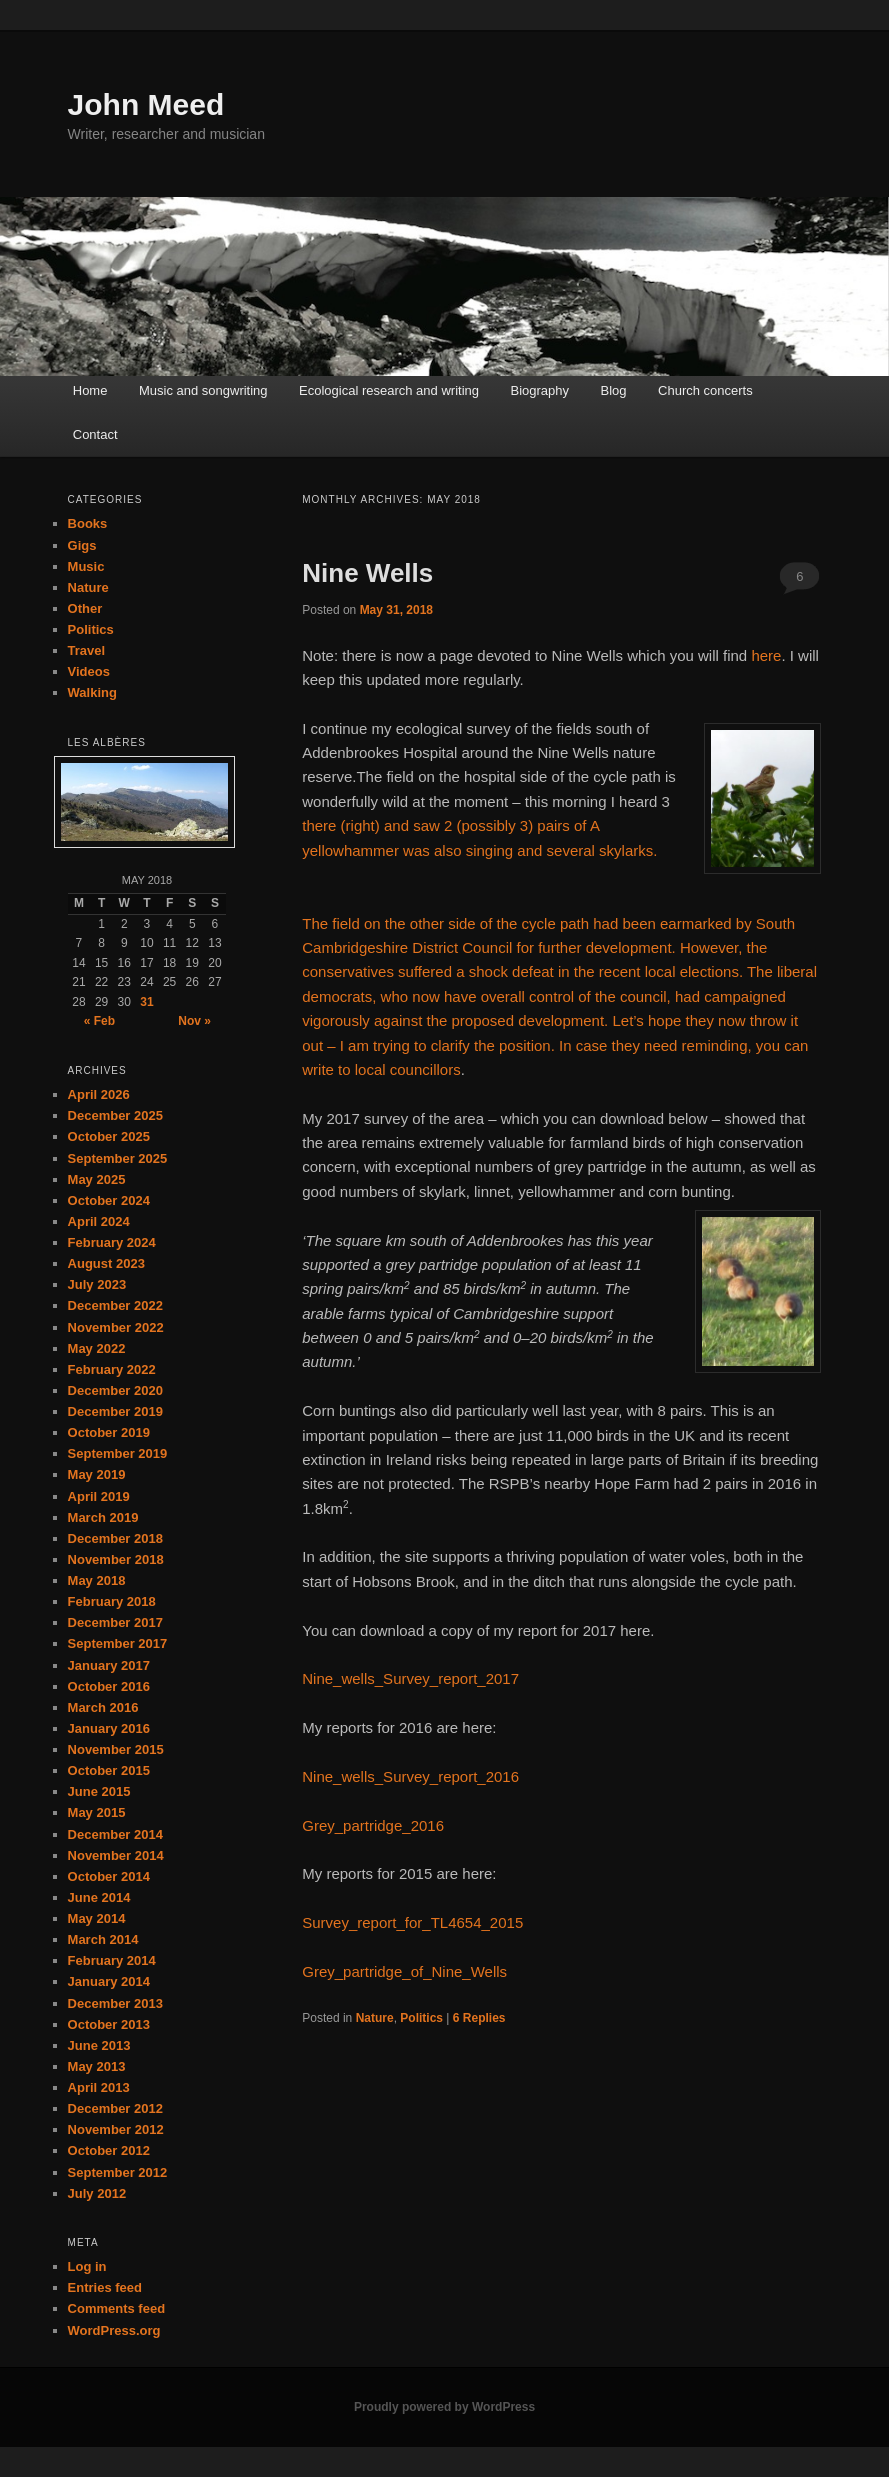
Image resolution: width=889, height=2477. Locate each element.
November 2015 (116, 1749)
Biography (540, 390)
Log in (87, 2266)
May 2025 (97, 1179)
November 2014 (116, 1855)
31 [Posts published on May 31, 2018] (146, 1002)
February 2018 (112, 1601)
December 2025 (115, 1115)
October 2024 (109, 1200)
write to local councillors (381, 1069)
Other (85, 608)
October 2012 (109, 2150)
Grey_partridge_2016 (373, 1825)
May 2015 (97, 1812)
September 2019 (118, 1453)
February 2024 (112, 1242)
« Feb (99, 1021)
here (766, 655)
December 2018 (115, 1538)
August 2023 (106, 1263)
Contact (95, 434)
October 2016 (109, 1686)
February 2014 (112, 1960)
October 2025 (109, 1136)
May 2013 (97, 2066)
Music (86, 566)
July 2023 (97, 1284)
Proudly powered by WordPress (444, 2407)
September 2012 (118, 2172)
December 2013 (115, 2003)
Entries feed (105, 2287)
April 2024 (99, 1221)
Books (88, 523)
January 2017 (109, 1665)
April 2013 (99, 2087)
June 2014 (99, 1897)
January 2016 (109, 1728)
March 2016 (103, 1707)
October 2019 (109, 1432)
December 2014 (115, 1834)
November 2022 (116, 1327)
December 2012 (115, 2108)
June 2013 (99, 2045)
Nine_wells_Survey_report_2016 (410, 1776)
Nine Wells (367, 573)
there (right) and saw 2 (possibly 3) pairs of (446, 825)
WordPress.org (114, 2330)
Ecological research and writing (389, 390)
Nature (375, 2018)
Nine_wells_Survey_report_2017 (410, 1678)
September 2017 (118, 1643)
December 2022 (115, 1305)
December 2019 (115, 1411)
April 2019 (99, 1496)
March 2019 (103, 1517)
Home (90, 390)
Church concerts (705, 390)
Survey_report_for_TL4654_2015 (412, 1922)
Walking (92, 692)
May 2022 (97, 1348)
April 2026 (99, 1094)
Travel (87, 650)
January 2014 (109, 1981)
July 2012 (97, 2193)
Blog (614, 390)
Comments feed (117, 2308)
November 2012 (116, 2129)
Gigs (82, 545)
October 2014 (109, 1876)
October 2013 (109, 2024)
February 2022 (112, 1369)
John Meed (146, 104)
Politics (421, 2018)
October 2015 (109, 1770)
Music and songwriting (203, 390)
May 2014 (97, 1918)
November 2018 (116, 1559)
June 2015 (99, 1791)
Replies (479, 2018)
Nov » (194, 1021)
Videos (89, 671)
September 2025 (118, 1158)
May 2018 (97, 1580)
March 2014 (103, 1939)
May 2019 (97, 1474)
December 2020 (115, 1390)
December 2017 (115, 1622)
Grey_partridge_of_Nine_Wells (404, 1971)
